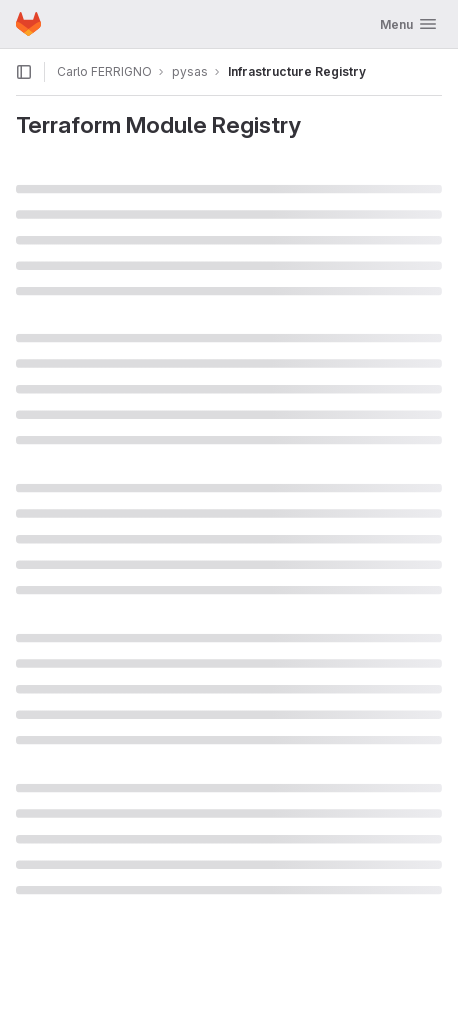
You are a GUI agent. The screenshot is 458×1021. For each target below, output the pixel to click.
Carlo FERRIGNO (104, 71)
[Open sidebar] (24, 72)
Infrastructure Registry (297, 71)
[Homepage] (28, 24)
